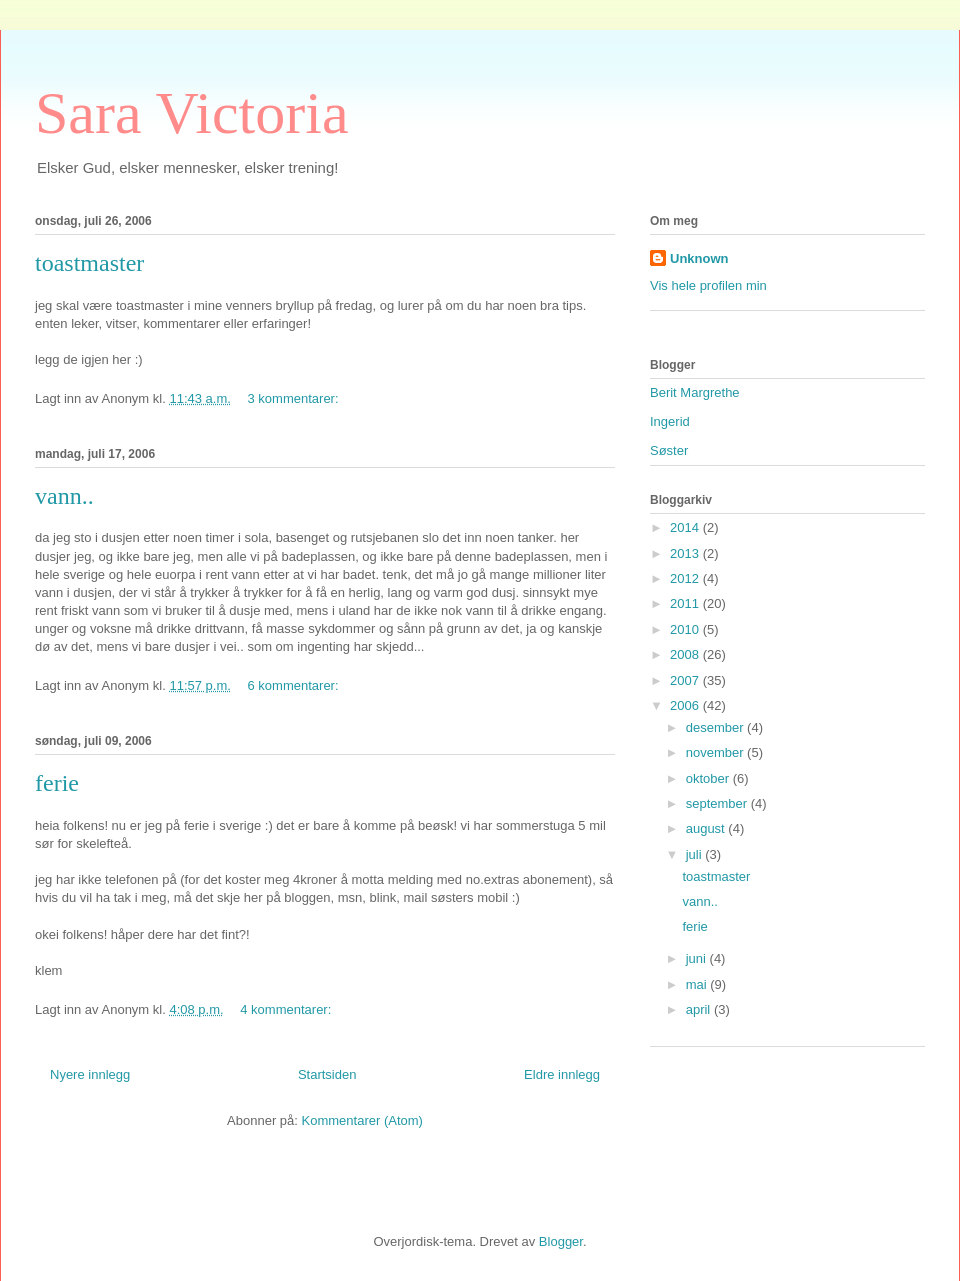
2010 (686, 629)
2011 (686, 603)
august (707, 828)
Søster (669, 450)
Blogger (561, 1241)
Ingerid (670, 421)
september (718, 803)
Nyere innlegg (90, 1074)
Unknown (699, 258)
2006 (686, 705)
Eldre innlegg (562, 1074)
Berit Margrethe (695, 392)
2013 (686, 553)
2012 (686, 578)
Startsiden (327, 1074)
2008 (686, 654)
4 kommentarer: (287, 1009)
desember (716, 727)
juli (696, 854)
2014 (686, 527)
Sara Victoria (192, 113)
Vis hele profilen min (708, 285)
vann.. (64, 496)
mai (698, 984)
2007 (686, 680)
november (716, 752)
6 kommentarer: (295, 685)
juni (698, 958)
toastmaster (89, 263)
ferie (57, 783)
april (700, 1009)
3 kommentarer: (295, 398)
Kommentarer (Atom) (362, 1120)
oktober (709, 778)
